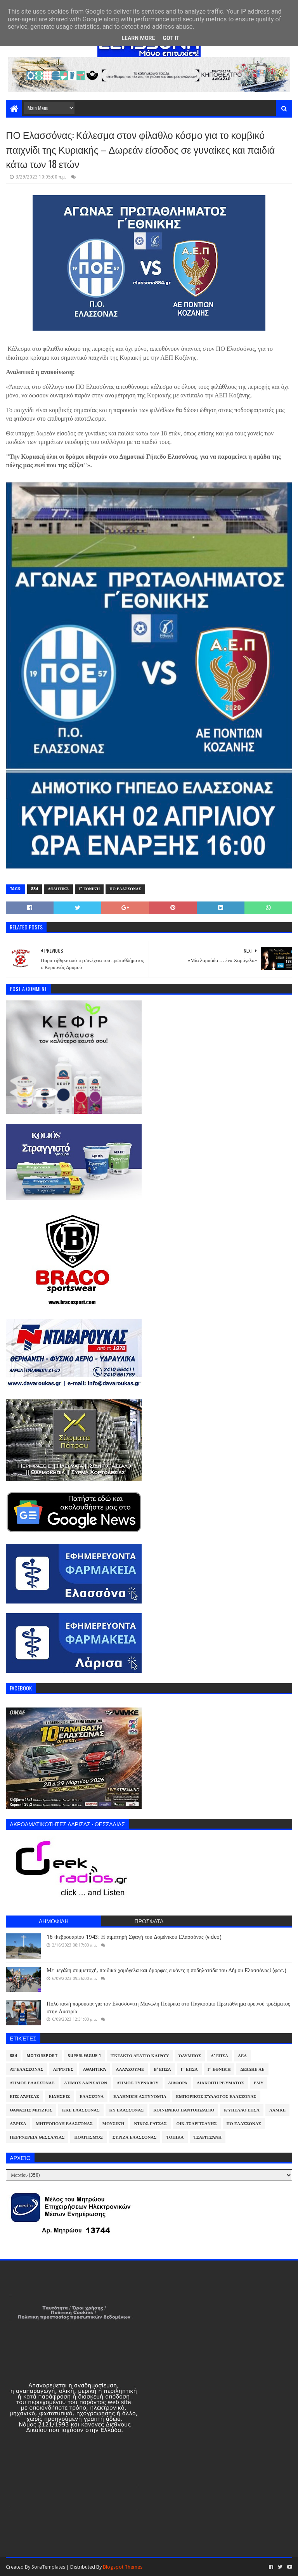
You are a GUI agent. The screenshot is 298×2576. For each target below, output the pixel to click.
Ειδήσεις (59, 2096)
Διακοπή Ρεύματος (220, 2082)
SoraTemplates (48, 2567)
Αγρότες (63, 2069)
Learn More (138, 38)
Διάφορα (177, 2082)
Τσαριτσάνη (208, 2137)
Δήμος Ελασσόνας (32, 2082)
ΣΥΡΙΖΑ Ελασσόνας (135, 2137)
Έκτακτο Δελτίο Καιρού (140, 2055)
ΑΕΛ (242, 2055)
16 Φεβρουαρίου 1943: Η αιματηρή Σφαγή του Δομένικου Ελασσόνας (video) (134, 1937)
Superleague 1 (84, 2055)
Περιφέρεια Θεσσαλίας (37, 2137)
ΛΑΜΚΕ (277, 2110)
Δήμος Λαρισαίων (85, 2082)
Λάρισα (18, 2123)
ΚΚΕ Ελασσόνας (81, 2110)
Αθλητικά (58, 889)
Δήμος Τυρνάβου (137, 2082)
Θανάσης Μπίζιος (31, 2110)
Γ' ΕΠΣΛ (189, 2069)
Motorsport (42, 2055)
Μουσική (113, 2123)
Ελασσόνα (92, 2096)
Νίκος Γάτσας (150, 2123)
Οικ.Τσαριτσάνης (197, 2123)
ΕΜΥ (259, 2082)
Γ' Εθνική (89, 889)
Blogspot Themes (122, 2567)
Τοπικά (175, 2137)
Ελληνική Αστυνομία (139, 2096)
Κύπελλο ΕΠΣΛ (242, 2110)
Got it (171, 38)
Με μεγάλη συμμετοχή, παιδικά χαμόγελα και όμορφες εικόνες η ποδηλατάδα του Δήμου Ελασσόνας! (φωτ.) (166, 1970)
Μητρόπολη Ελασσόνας (64, 2123)
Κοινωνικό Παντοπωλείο (183, 2110)
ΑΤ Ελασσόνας (26, 2069)
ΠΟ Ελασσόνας (125, 889)
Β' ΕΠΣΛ (162, 2069)
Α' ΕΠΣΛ (219, 2055)
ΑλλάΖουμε (130, 2069)
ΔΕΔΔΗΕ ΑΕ (252, 2069)
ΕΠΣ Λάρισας (24, 2096)
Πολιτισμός (88, 2137)
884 (34, 889)
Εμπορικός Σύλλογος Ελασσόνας (216, 2096)
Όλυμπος (189, 2055)
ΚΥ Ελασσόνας (126, 2110)
